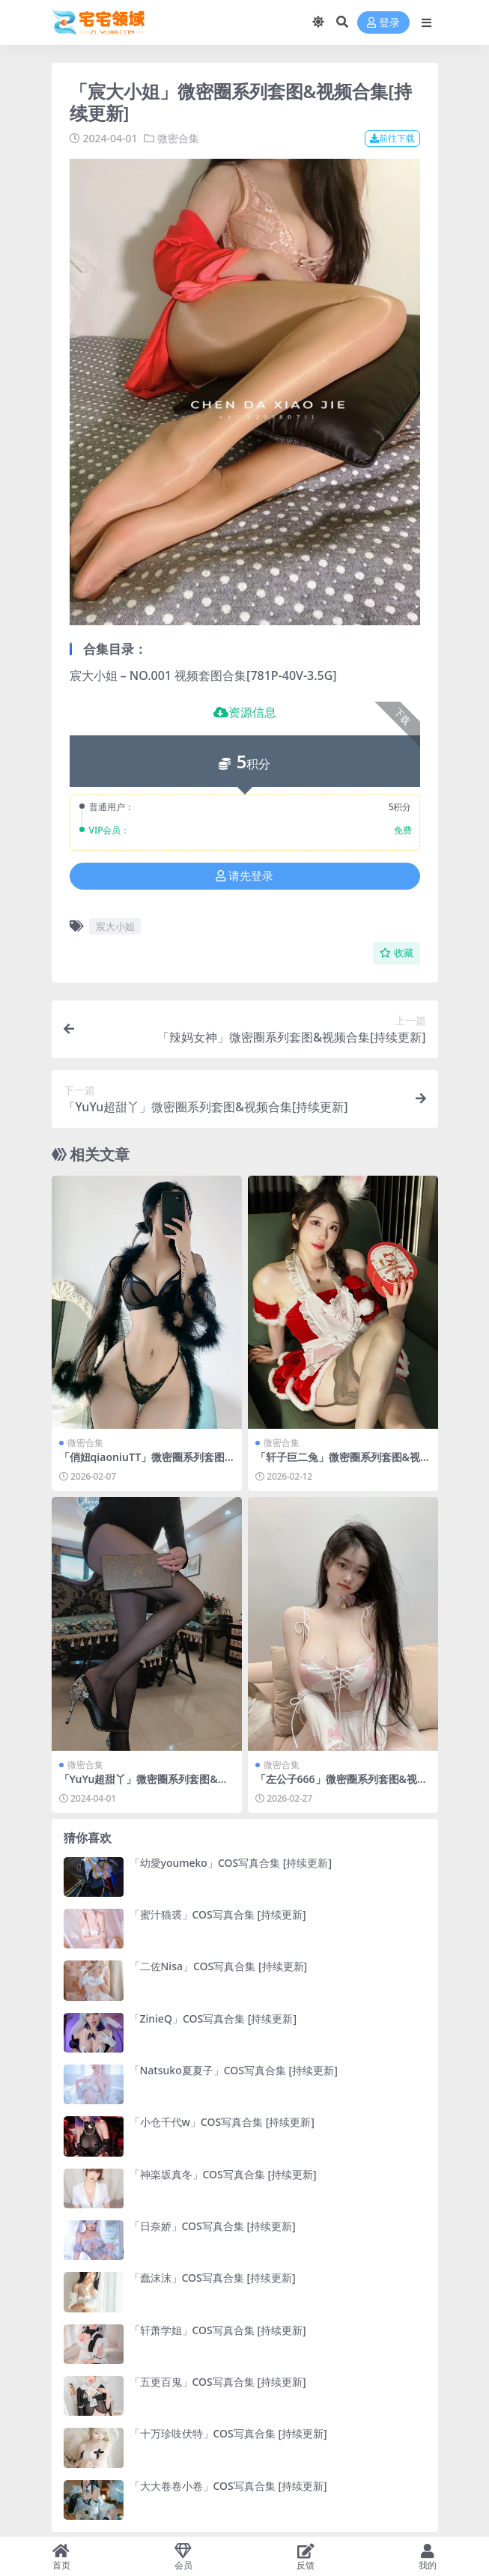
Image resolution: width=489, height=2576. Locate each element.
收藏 (396, 953)
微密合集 (178, 138)
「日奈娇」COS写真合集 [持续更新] (213, 2226)
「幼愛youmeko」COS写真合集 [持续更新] (231, 1863)
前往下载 (392, 138)
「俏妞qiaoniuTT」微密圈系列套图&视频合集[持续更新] (146, 1463)
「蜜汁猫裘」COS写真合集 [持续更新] (218, 1914)
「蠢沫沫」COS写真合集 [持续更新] (213, 2277)
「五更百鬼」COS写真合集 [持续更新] (218, 2382)
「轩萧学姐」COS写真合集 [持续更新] (218, 2330)
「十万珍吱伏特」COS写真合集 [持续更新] (228, 2433)
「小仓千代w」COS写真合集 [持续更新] (222, 2122)
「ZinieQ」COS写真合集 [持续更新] (213, 2018)
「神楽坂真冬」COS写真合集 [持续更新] (223, 2174)
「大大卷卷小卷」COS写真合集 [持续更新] (228, 2486)
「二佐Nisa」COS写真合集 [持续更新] (219, 1966)
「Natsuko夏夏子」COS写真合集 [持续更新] (234, 2070)
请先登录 (244, 876)
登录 (383, 22)
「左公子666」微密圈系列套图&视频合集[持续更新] (341, 1785)
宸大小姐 (115, 926)
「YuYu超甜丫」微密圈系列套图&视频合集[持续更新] (143, 1785)
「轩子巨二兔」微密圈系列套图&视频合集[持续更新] (337, 1463)
